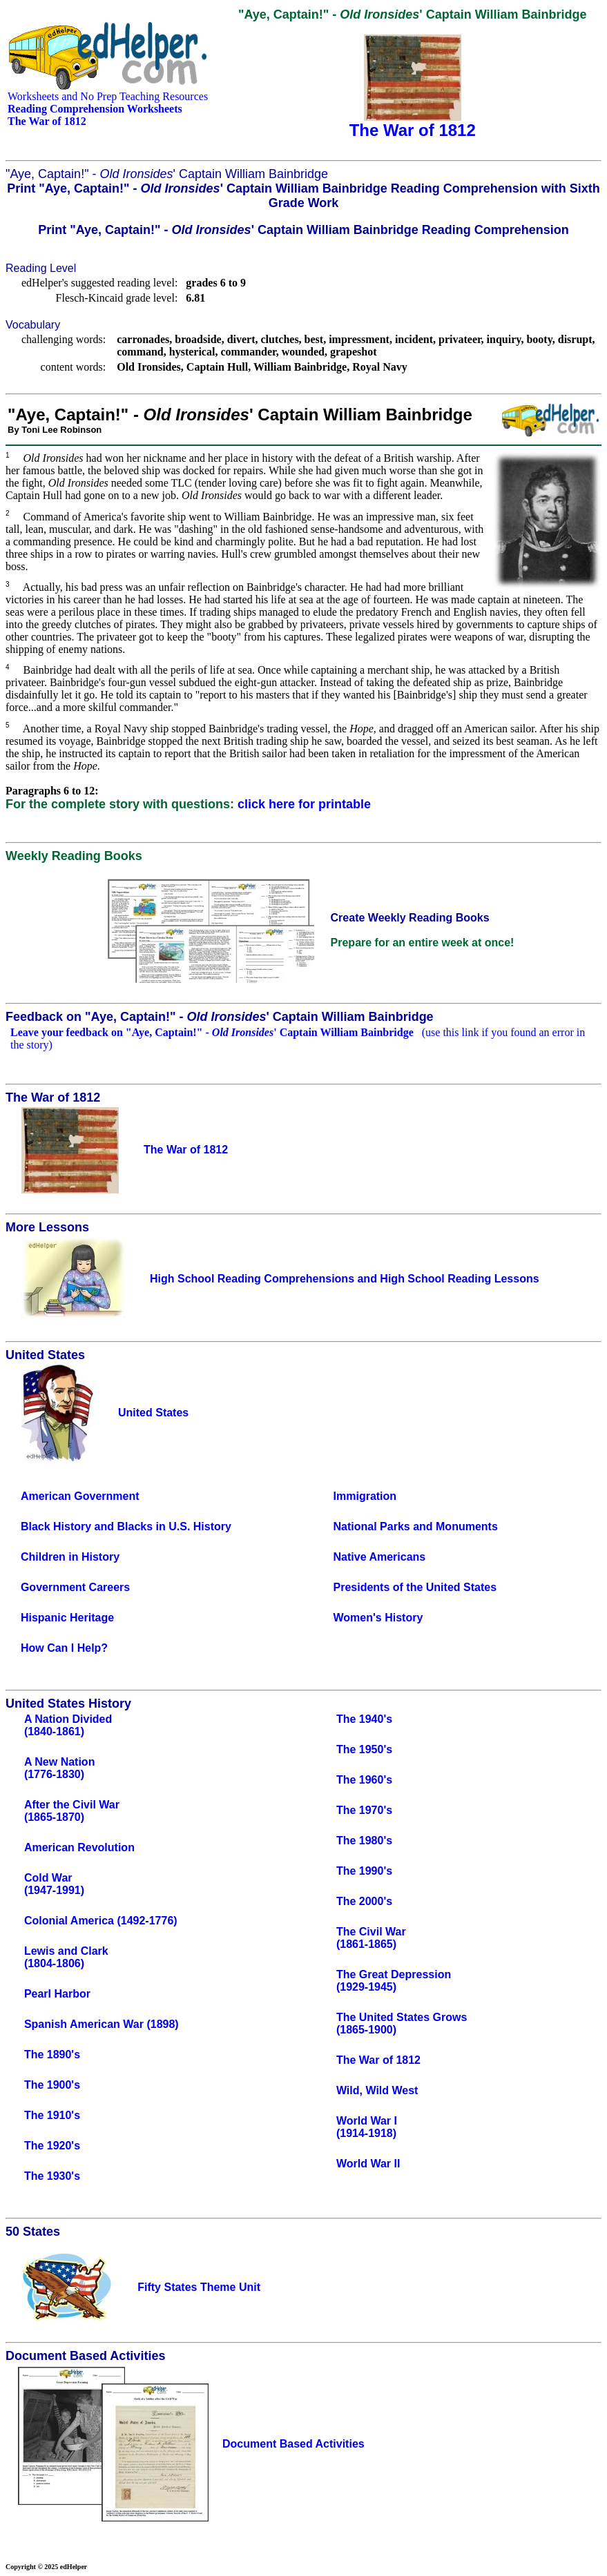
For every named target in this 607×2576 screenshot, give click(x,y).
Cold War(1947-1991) (54, 1884)
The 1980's (364, 1840)
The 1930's (52, 2176)
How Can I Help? (64, 1648)
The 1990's (364, 1871)
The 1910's (52, 2115)
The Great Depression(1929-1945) (393, 1981)
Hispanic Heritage (67, 1617)
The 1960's (364, 1780)
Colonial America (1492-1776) (100, 1920)
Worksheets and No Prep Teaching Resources (108, 96)
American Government (80, 1496)
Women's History (378, 1617)
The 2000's (364, 1901)
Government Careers (75, 1587)
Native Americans (380, 1557)
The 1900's (52, 2085)
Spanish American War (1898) (101, 2024)
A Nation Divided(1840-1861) (68, 1725)
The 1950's (364, 1749)
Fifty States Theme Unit (198, 2287)
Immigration (365, 1496)
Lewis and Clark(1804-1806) (66, 1957)
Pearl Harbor (57, 1994)
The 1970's (364, 1810)
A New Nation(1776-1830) (59, 1768)
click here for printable (304, 804)
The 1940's (364, 1719)
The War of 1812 (378, 2060)
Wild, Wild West (377, 2090)
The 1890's (52, 2054)
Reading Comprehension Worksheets (95, 109)
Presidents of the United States (415, 1587)
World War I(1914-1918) (366, 2127)
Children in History (70, 1557)
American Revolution (79, 1847)
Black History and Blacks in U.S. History (126, 1526)
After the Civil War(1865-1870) (71, 1811)
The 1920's (52, 2145)
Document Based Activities (293, 2444)
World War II (368, 2163)
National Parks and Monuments (416, 1526)
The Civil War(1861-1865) (371, 1938)
